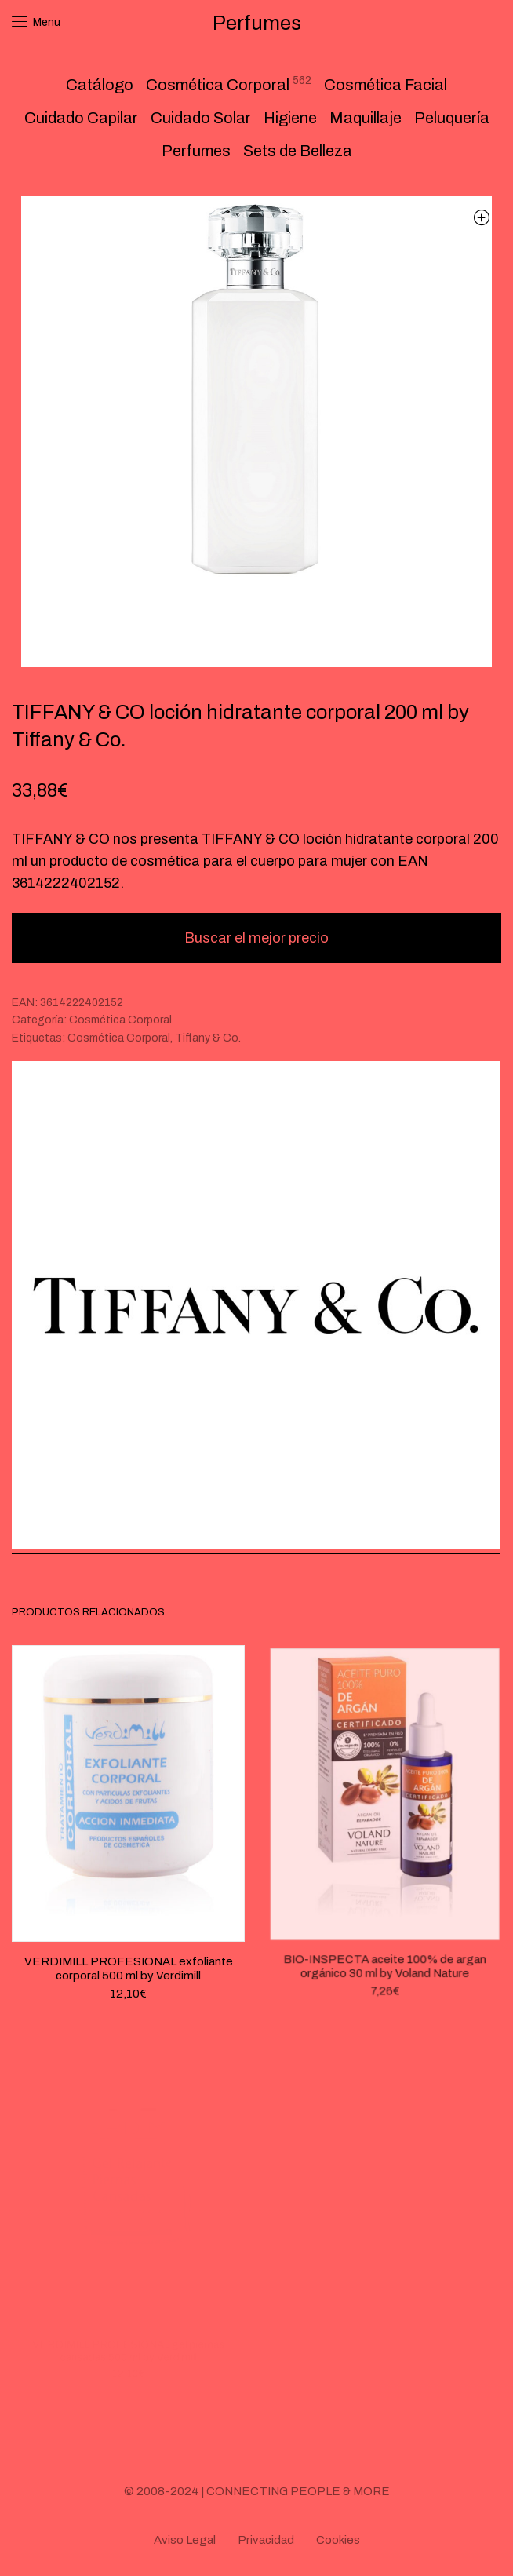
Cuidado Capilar (81, 117)
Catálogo (99, 84)
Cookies (338, 2540)
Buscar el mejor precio (256, 938)
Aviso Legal (185, 2540)
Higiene (290, 117)
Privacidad (266, 2540)
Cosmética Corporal (217, 84)
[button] (481, 217)
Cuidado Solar (201, 117)
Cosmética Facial (385, 84)
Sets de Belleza (297, 150)
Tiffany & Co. (208, 1038)
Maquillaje (365, 117)
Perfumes (196, 150)
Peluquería (451, 117)
